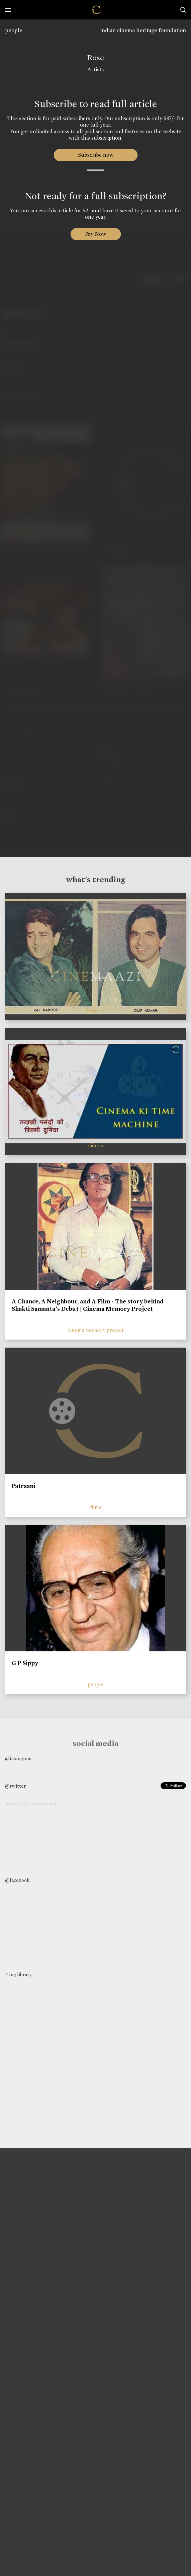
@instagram (18, 1759)
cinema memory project (96, 1330)
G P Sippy (25, 1663)
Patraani (23, 1486)
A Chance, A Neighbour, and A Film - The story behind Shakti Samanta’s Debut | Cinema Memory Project (88, 1305)
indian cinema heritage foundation (143, 30)
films (95, 1507)
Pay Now (95, 234)
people (13, 30)
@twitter (15, 1786)
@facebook (17, 1880)
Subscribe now (95, 155)
